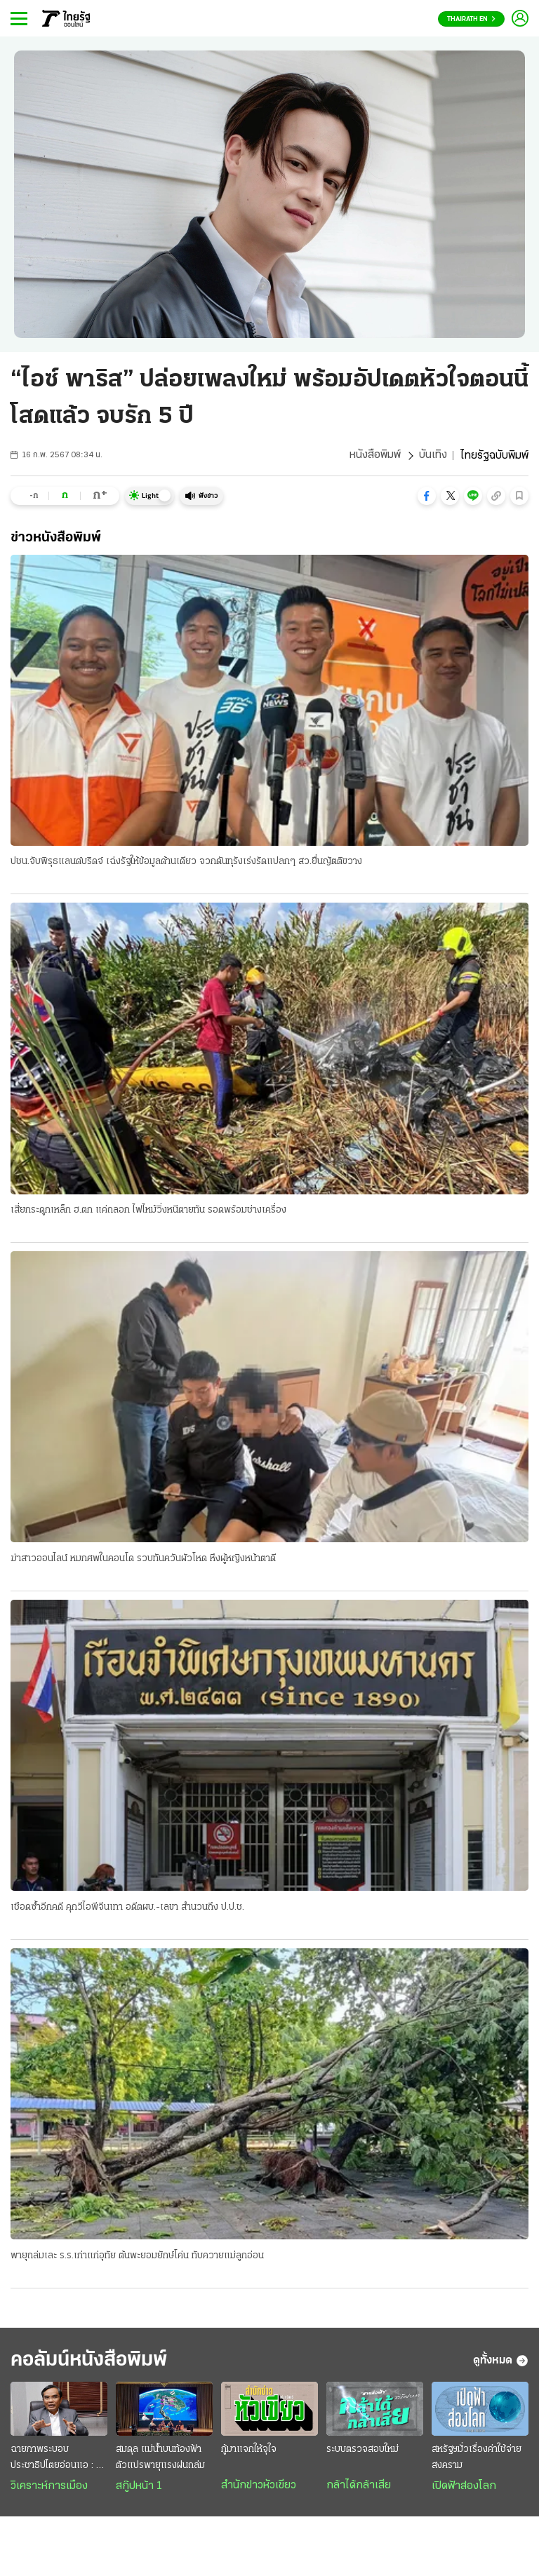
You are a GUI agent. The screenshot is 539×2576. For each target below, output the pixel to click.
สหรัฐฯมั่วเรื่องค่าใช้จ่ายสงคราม (476, 2459)
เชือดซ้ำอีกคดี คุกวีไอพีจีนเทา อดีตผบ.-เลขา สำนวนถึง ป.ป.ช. (127, 1908)
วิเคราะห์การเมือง (49, 2488)
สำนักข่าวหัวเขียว (258, 2487)
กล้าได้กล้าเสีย (358, 2487)
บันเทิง (433, 455)
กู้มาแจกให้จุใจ (249, 2451)
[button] (427, 496)
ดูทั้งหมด (500, 2362)
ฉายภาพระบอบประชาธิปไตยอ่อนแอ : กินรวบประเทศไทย (59, 2461)
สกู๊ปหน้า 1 (139, 2488)
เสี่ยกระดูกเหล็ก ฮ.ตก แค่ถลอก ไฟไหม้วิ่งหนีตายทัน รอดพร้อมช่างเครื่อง (148, 1211)
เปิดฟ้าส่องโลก (464, 2488)
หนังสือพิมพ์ (375, 455)
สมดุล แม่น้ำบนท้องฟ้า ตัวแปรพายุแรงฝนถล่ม (160, 2459)
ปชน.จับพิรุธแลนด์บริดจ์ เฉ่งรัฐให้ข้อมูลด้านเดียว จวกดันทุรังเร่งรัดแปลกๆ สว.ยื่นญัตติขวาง (186, 862)
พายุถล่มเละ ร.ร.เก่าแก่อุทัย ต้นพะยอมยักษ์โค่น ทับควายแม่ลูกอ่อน (137, 2256)
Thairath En (471, 19)
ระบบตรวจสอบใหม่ (362, 2451)
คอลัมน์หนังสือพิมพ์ (93, 2362)
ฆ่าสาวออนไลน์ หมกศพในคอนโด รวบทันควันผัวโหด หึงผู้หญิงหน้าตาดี (143, 1559)
